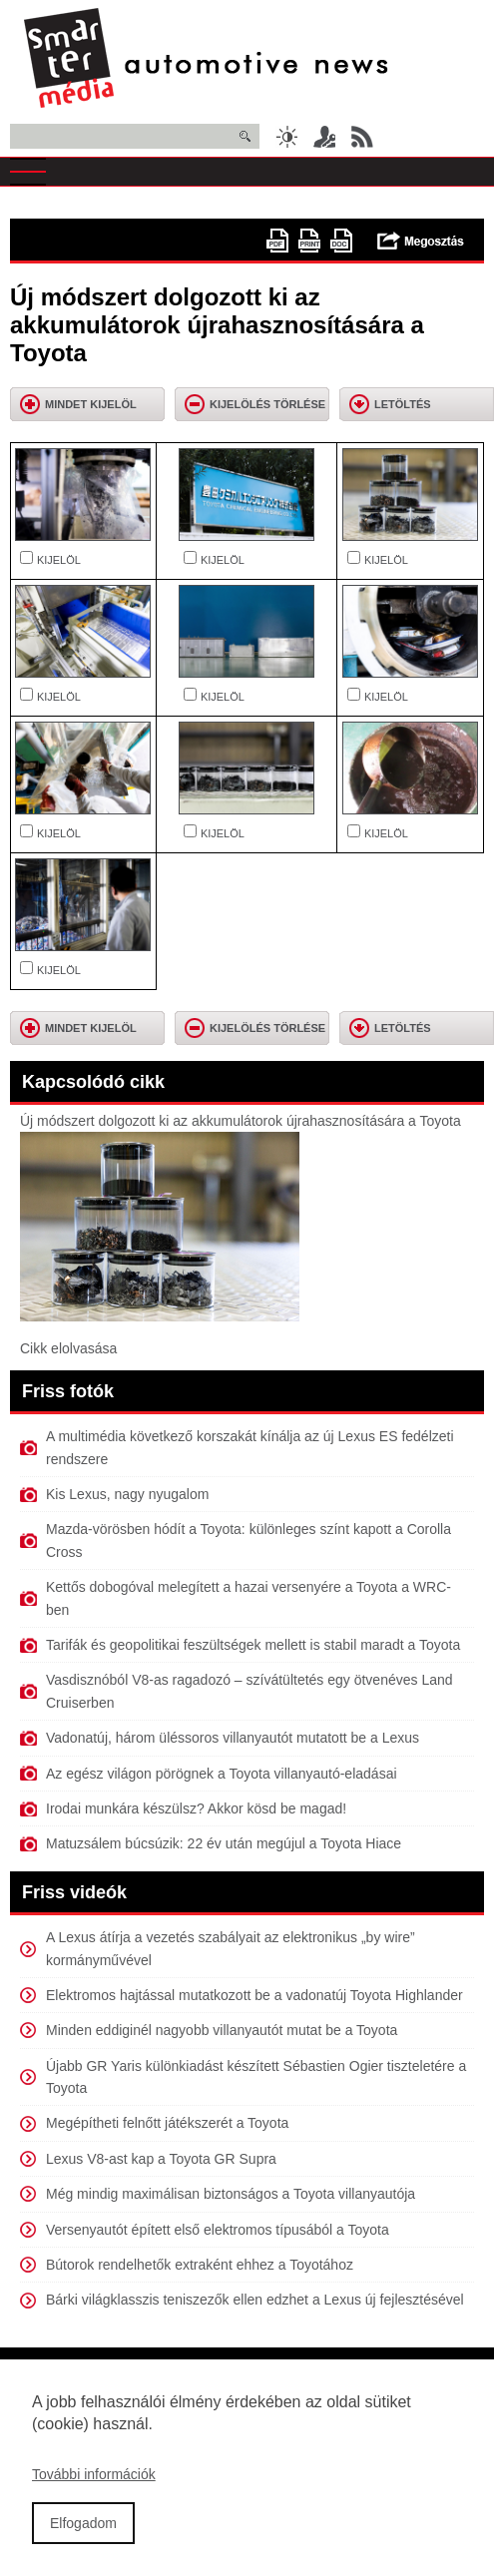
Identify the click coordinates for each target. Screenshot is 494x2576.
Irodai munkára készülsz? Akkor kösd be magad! (196, 1808)
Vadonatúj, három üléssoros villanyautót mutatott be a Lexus (232, 1738)
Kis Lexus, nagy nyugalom (127, 1494)
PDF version (277, 241)
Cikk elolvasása (68, 1348)
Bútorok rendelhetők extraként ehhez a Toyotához (199, 2265)
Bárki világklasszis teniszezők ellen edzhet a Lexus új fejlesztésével (255, 2300)
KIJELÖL (59, 560)
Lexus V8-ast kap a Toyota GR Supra (161, 2159)
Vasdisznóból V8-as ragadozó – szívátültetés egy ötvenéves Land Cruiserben (249, 1691)
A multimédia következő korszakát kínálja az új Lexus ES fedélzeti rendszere (250, 1447)
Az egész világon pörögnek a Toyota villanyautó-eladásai (221, 1774)
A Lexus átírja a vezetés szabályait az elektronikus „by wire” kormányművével (230, 1948)
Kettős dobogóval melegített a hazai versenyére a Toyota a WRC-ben (248, 1598)
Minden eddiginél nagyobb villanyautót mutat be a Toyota (221, 2030)
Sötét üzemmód (286, 137)
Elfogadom (83, 2533)
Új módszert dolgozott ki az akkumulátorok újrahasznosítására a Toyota (240, 1121)
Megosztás (420, 241)
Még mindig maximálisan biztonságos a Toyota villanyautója (230, 2194)
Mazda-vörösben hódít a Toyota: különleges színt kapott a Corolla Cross (248, 1540)
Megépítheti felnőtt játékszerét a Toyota (167, 2123)
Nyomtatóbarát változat (309, 241)
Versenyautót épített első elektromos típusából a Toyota (217, 2230)
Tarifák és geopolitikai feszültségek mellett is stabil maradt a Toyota (253, 1645)
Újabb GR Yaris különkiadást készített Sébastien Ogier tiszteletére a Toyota (256, 2077)
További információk (94, 2485)
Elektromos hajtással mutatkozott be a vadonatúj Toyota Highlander (254, 1995)
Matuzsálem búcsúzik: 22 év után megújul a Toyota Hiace (223, 1843)
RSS (362, 137)
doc (341, 241)
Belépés (324, 137)
